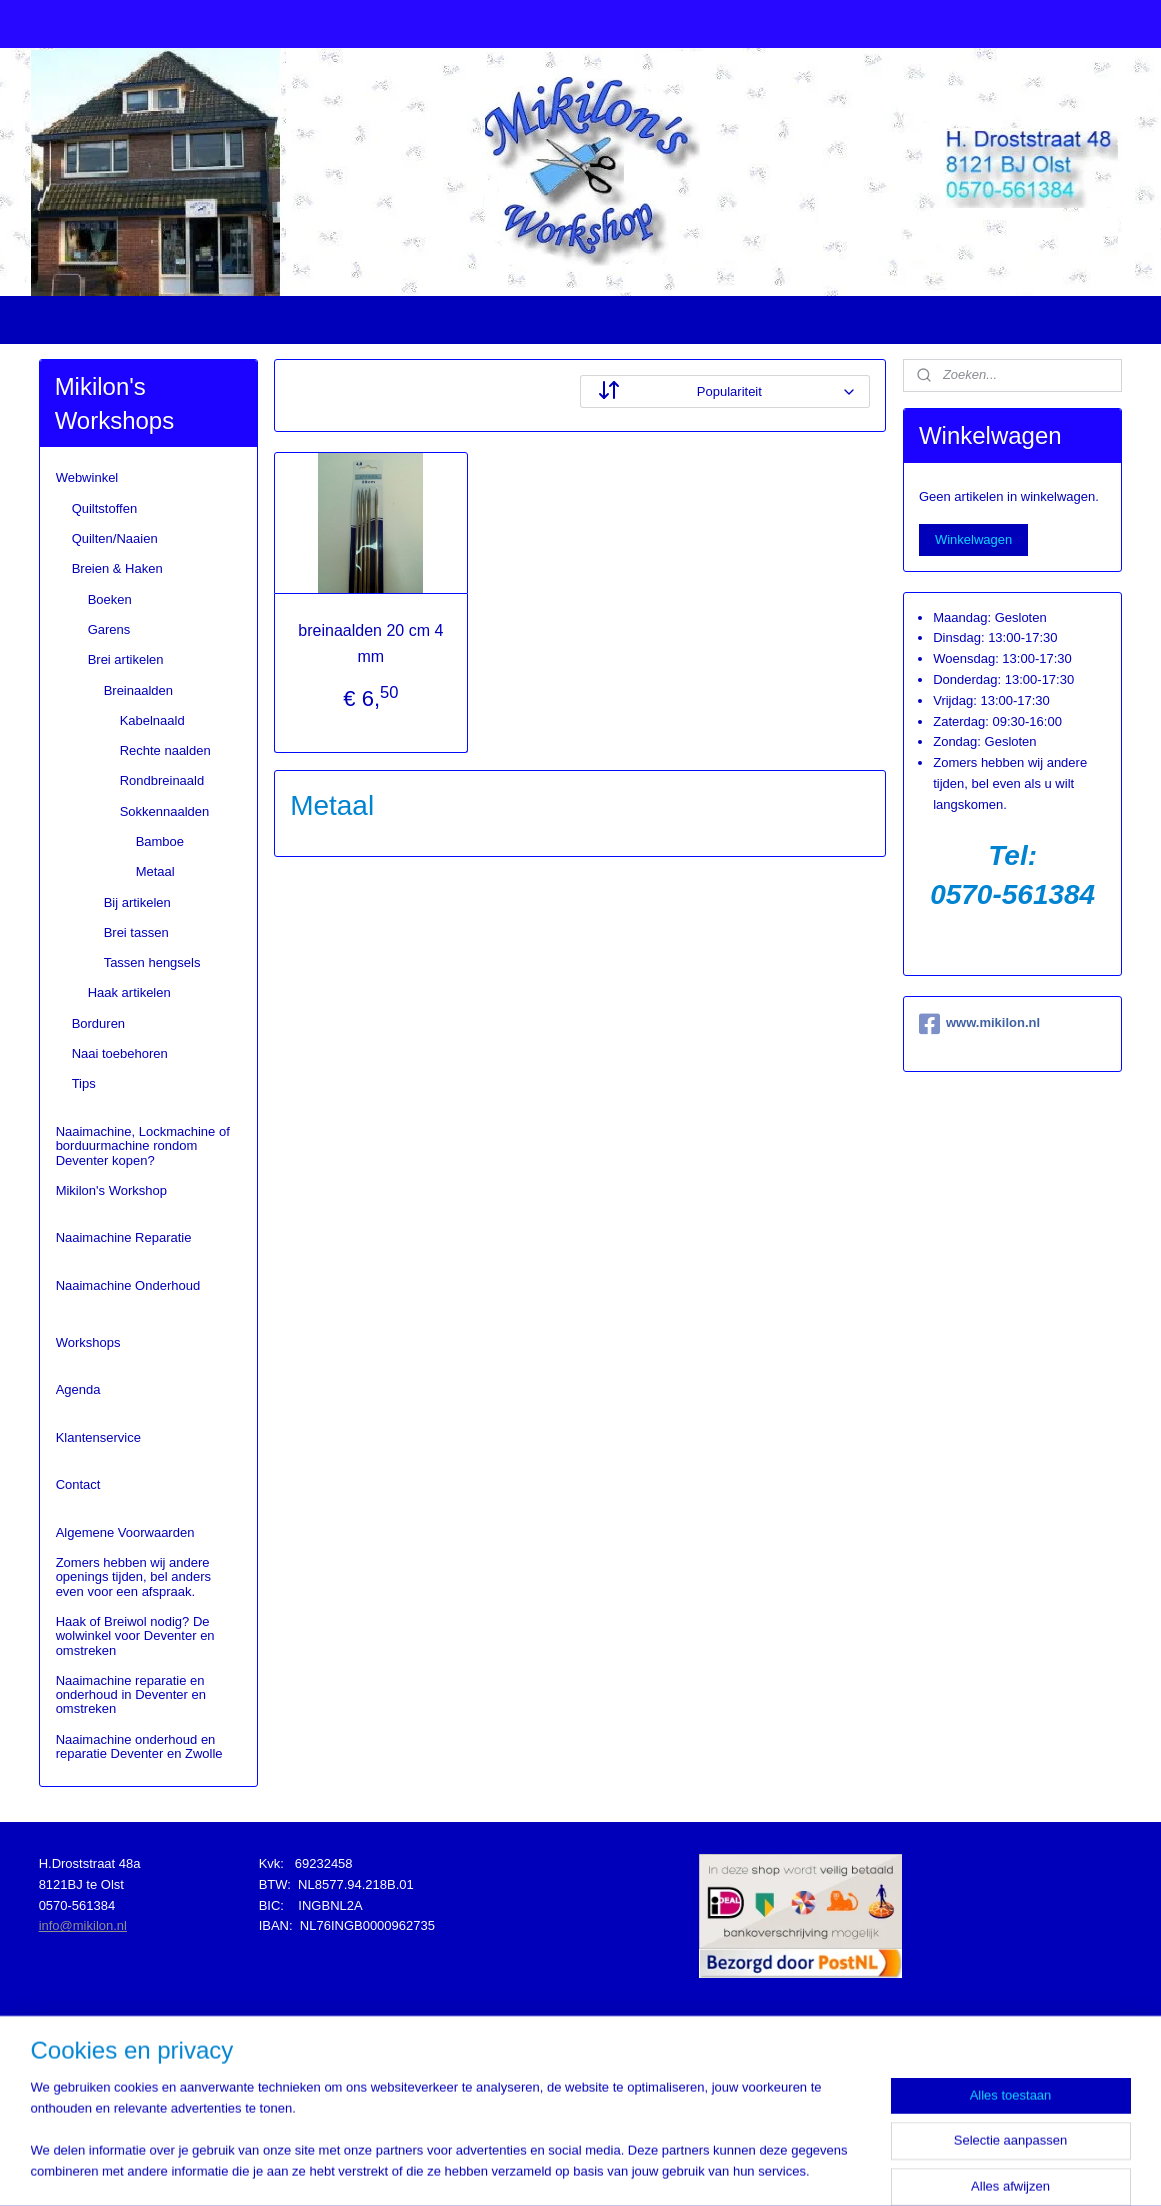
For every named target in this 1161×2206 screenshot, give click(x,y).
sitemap (535, 2169)
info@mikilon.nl (83, 1925)
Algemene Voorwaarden (125, 1532)
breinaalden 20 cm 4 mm (371, 643)
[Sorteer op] (725, 391)
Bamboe (160, 841)
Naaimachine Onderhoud (128, 1285)
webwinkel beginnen (636, 2169)
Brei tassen (136, 932)
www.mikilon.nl (979, 1024)
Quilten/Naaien (115, 538)
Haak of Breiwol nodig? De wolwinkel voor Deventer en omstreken (135, 1636)
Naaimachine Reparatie (124, 1237)
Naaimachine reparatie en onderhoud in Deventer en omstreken (131, 1695)
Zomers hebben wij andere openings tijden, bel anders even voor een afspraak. (133, 1577)
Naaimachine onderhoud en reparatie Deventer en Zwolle (139, 1746)
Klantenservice (98, 1437)
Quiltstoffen (105, 508)
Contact (78, 1484)
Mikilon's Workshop (111, 1190)
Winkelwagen (973, 539)
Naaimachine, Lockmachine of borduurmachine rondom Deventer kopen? (143, 1146)
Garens (109, 629)
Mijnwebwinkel (791, 2169)
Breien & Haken (117, 568)
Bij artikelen (137, 902)
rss (570, 2169)
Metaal (155, 871)
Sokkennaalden (165, 811)
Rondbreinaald (162, 780)
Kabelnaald (152, 720)
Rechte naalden (165, 750)
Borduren (98, 1023)
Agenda (78, 1389)
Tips (84, 1083)
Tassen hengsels (152, 962)
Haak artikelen (129, 992)
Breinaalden (138, 690)
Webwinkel (87, 477)
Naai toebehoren (120, 1053)
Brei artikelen (126, 659)
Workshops (88, 1342)
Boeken (110, 599)
